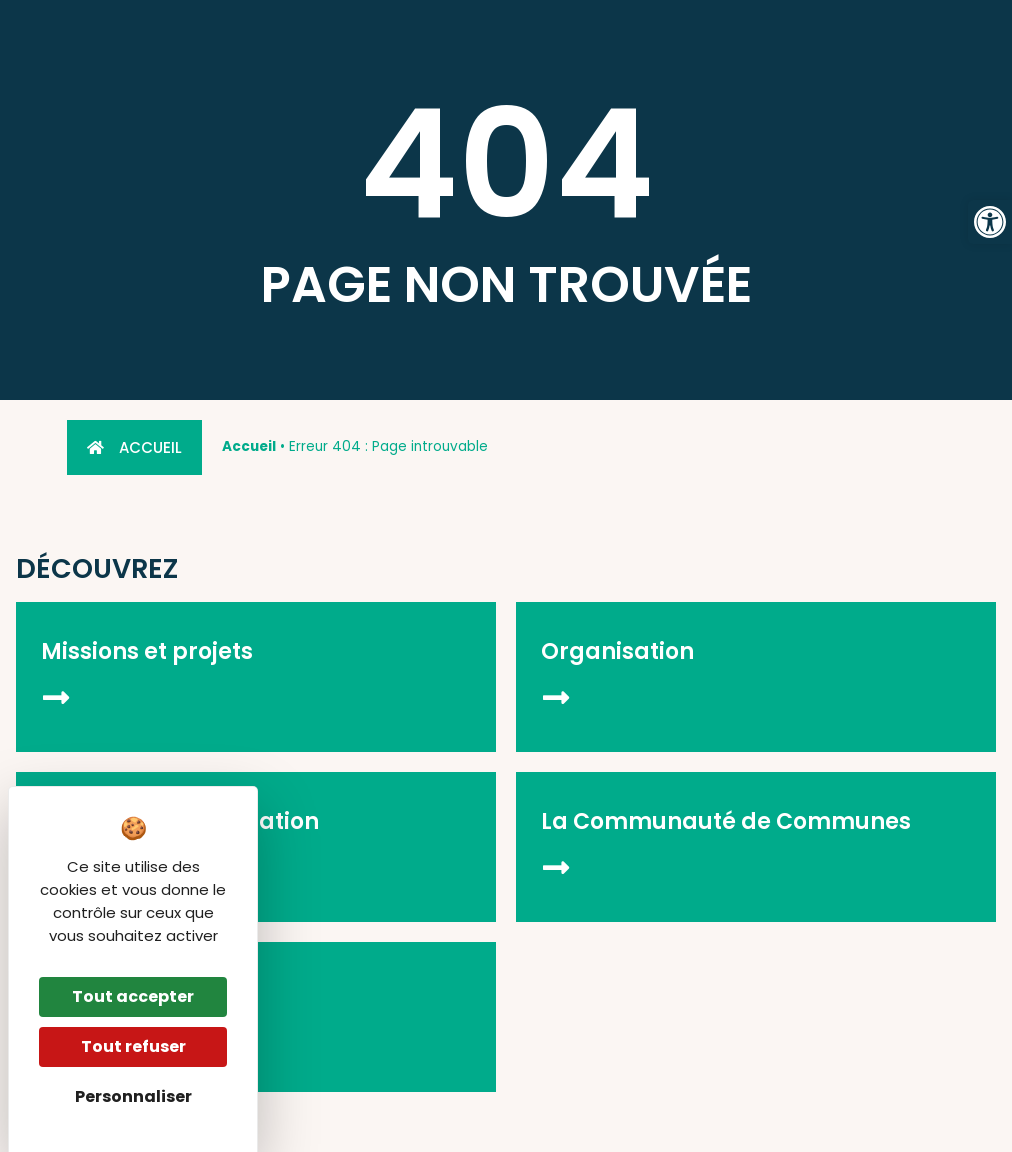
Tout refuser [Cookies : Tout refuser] (133, 1046)
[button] (990, 222)
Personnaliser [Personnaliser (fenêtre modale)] (133, 1096)
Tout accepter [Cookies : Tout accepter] (133, 996)
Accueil (249, 446)
